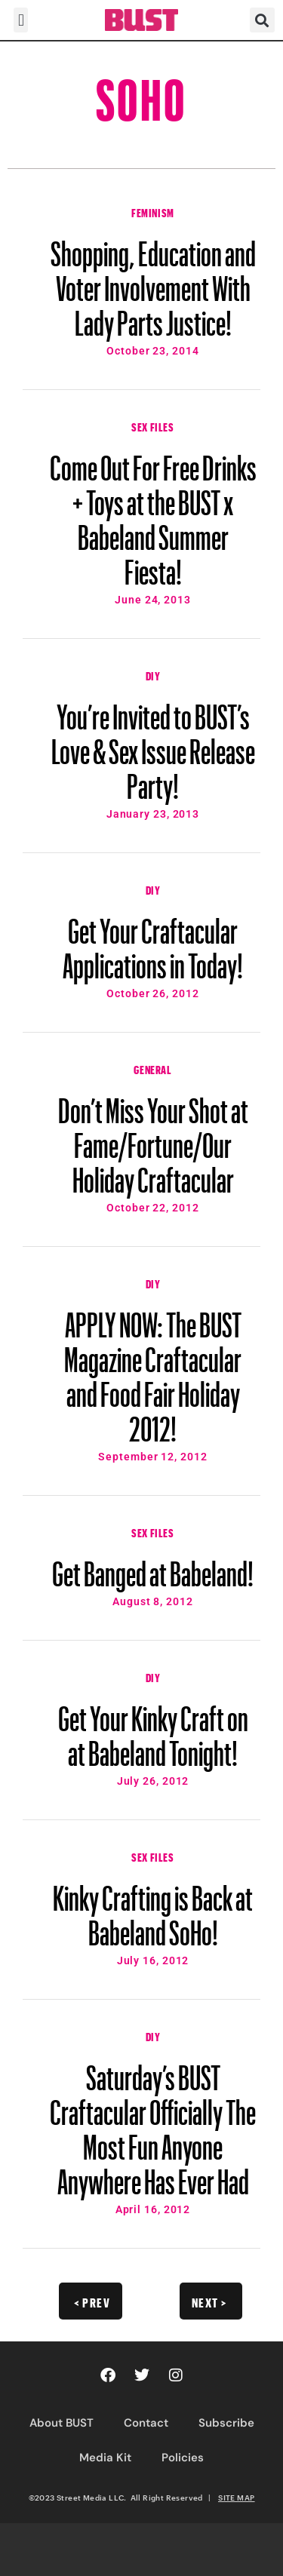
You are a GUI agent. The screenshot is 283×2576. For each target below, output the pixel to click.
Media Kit (105, 2457)
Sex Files (152, 425)
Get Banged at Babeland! (153, 1566)
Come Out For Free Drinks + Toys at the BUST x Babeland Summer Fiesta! (153, 512)
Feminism (152, 211)
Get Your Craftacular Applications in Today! (153, 941)
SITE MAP (236, 2497)
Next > (209, 2300)
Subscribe (226, 2422)
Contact (146, 2422)
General (152, 1068)
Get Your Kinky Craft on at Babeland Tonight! (153, 1729)
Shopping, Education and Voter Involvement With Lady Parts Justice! (153, 281)
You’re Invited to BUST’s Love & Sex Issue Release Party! (153, 744)
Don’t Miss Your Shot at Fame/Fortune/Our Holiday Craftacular (153, 1138)
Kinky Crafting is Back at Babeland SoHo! (153, 1908)
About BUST (61, 2422)
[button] (21, 20)
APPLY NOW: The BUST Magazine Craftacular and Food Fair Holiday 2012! (152, 1369)
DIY (153, 674)
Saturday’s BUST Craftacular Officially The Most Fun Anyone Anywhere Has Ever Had (153, 2122)
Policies (182, 2457)
